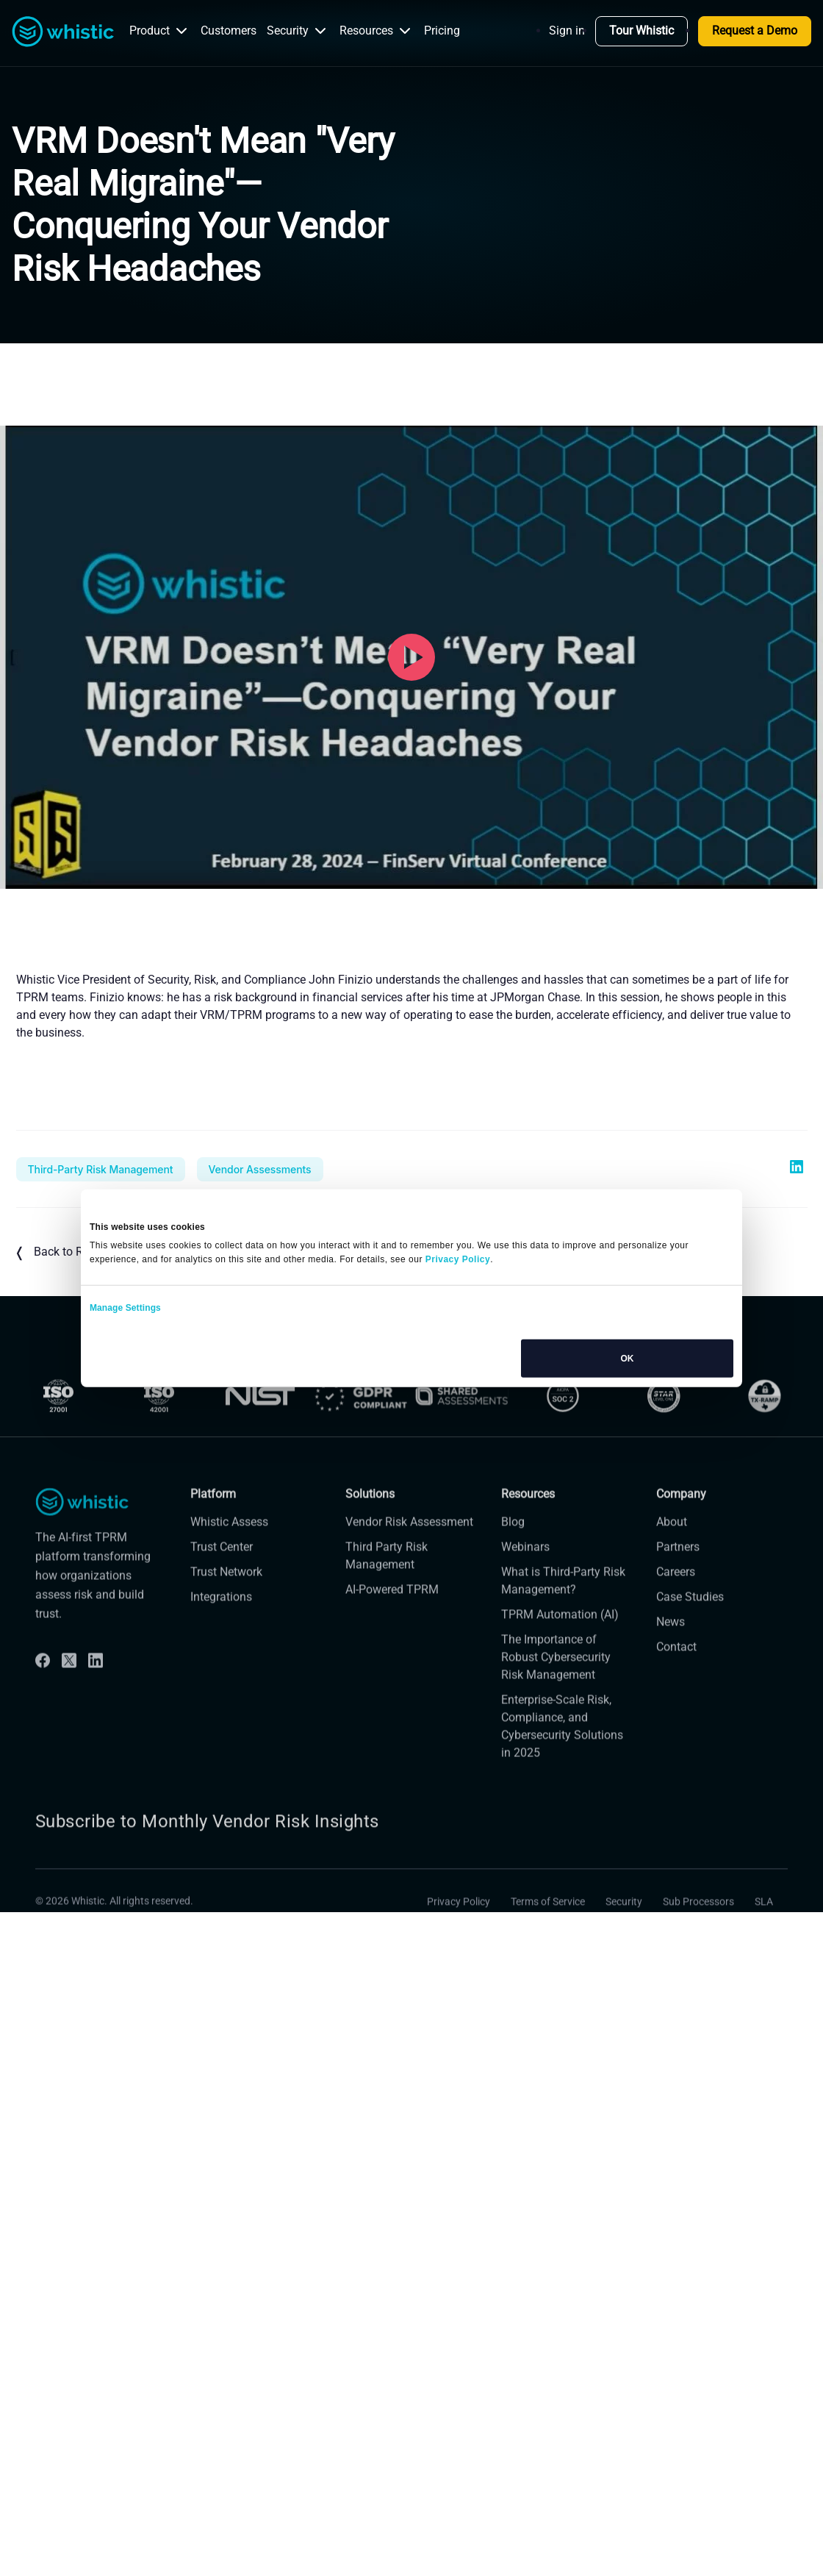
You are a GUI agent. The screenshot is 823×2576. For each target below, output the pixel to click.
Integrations (221, 1651)
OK (626, 1358)
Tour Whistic (641, 30)
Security (298, 31)
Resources (376, 31)
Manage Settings (125, 1307)
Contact (676, 1701)
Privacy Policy (458, 1955)
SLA (764, 1955)
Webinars (525, 1601)
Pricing (442, 30)
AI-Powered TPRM (392, 1643)
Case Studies (690, 1651)
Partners (678, 1601)
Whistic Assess (229, 1576)
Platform (213, 1549)
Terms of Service (548, 1955)
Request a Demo (754, 30)
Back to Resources (72, 1253)
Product (159, 31)
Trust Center (221, 1601)
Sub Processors (698, 1955)
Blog (513, 1576)
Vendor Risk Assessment (409, 1576)
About (671, 1576)
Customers (228, 30)
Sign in (567, 30)
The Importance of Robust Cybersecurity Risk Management (556, 1711)
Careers (675, 1626)
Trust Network (226, 1626)
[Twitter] (69, 1715)
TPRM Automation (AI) (560, 1668)
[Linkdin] (95, 1715)
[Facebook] (42, 1715)
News (670, 1676)
